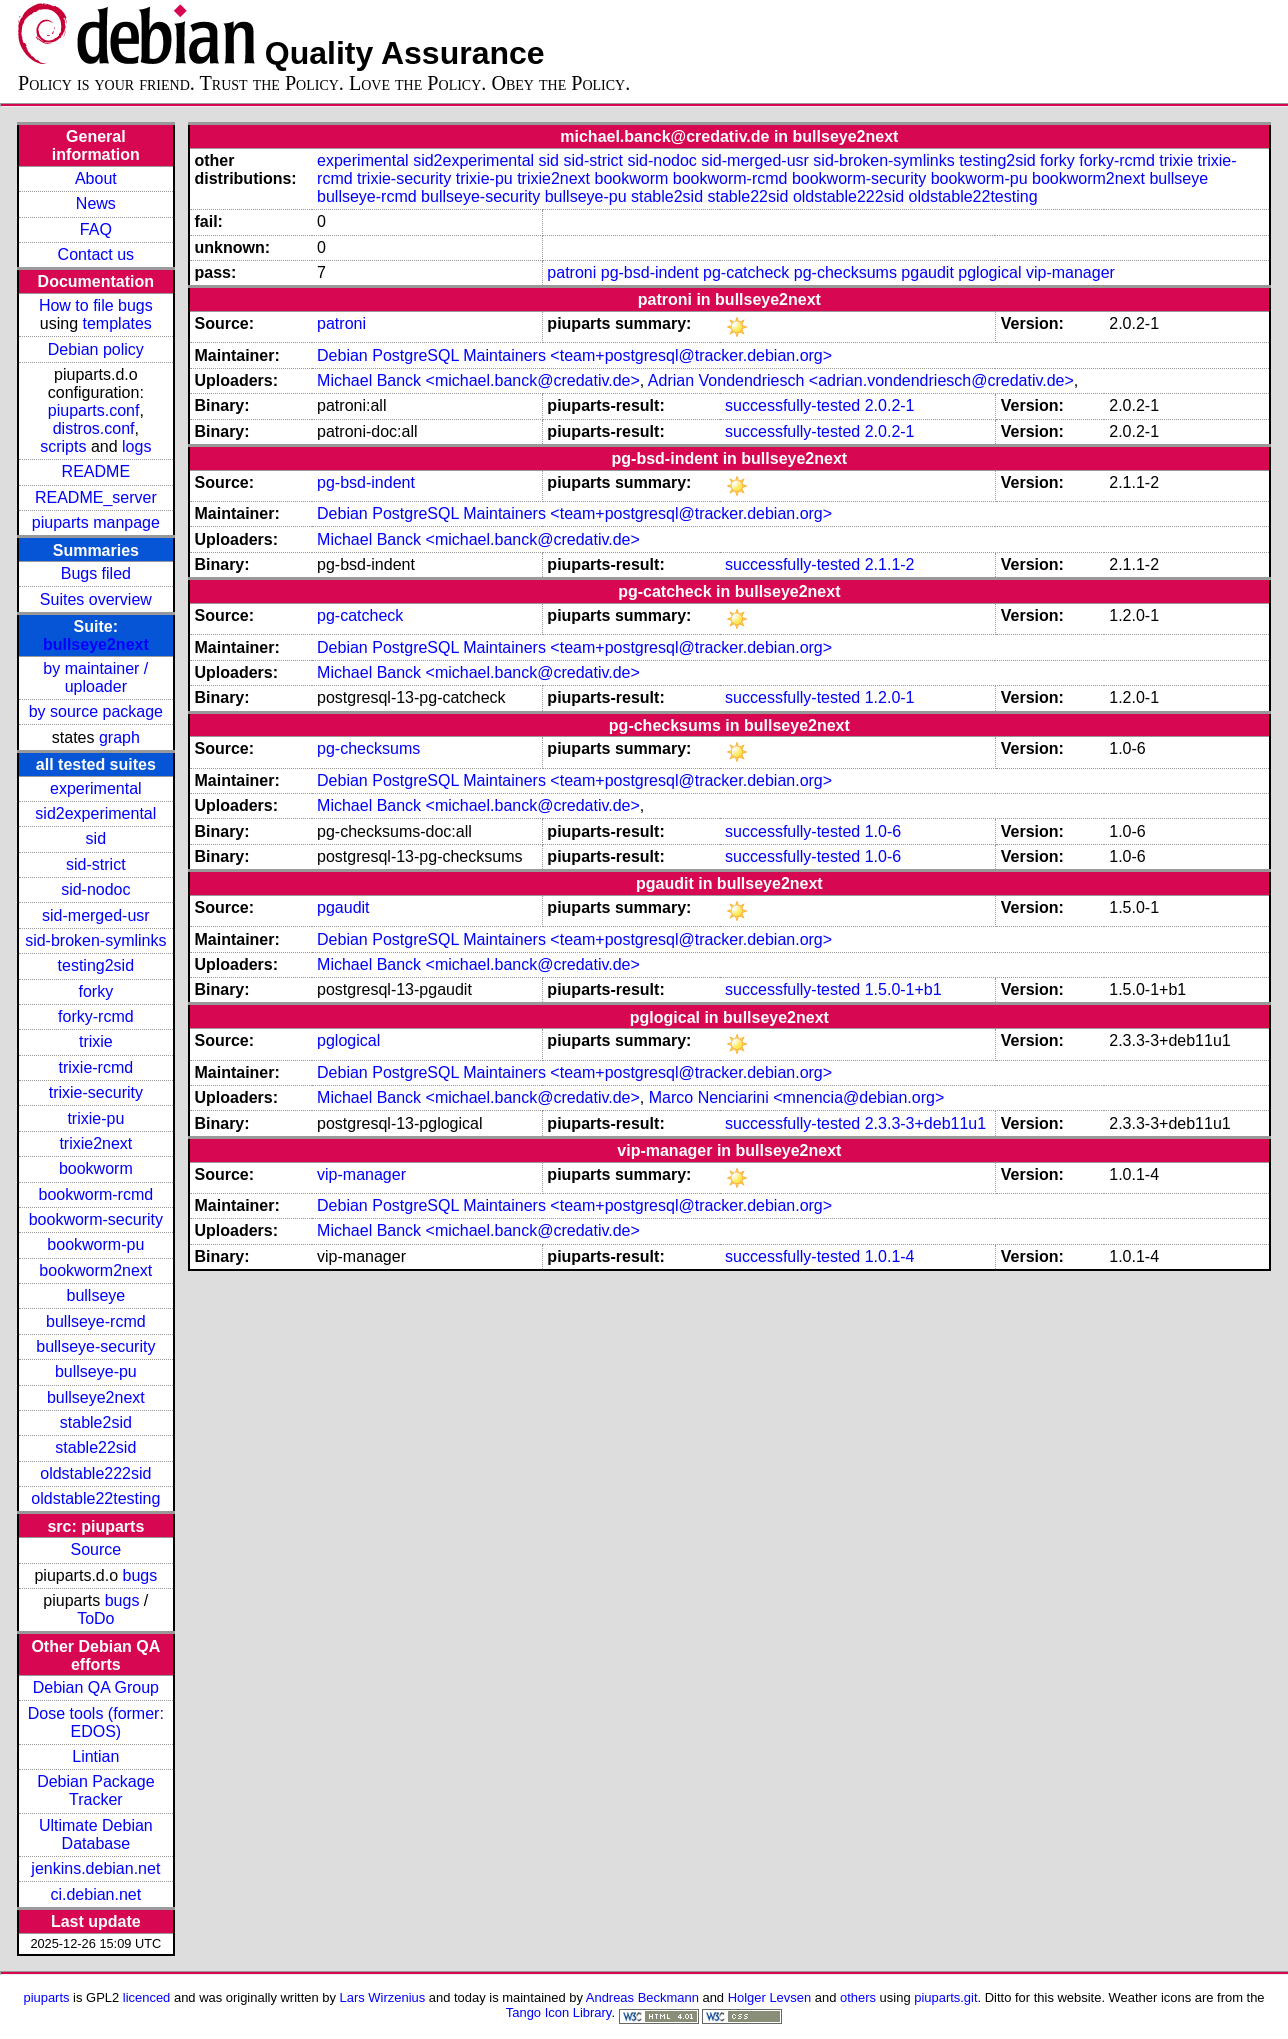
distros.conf (94, 428)
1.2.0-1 (890, 697)
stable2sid (96, 1422)
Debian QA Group (96, 1687)
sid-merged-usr (96, 915)
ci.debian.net (95, 1894)
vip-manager (1070, 272)
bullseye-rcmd (96, 1321)
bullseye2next (96, 644)
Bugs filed (96, 573)
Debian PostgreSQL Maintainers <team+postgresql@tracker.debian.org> (574, 355)
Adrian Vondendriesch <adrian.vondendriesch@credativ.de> (861, 380)
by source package (96, 711)
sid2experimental (95, 813)
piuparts (46, 1997)
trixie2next (95, 1143)
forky (96, 991)
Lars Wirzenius (383, 1997)
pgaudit (927, 272)
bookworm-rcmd (95, 1194)
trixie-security (96, 1092)
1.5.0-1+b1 (903, 989)
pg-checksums (845, 272)
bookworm (96, 1168)
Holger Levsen (770, 1997)
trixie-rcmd (96, 1067)
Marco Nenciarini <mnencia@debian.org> (797, 1097)
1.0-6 (883, 831)
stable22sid (95, 1447)
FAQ (96, 229)
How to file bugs (96, 305)
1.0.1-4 (890, 1256)
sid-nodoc (95, 889)
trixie (96, 1041)
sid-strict (96, 864)
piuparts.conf (94, 410)
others (858, 1997)
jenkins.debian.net (95, 1868)
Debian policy (96, 349)
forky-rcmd (96, 1016)
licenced (147, 1997)
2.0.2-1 (890, 405)
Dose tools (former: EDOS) (96, 1722)
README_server (96, 497)
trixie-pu (95, 1118)
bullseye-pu (96, 1371)
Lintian (95, 1756)
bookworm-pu (95, 1244)
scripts (63, 446)
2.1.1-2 (890, 564)
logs (136, 446)
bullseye (95, 1295)
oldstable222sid (95, 1473)
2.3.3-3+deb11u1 (925, 1123)
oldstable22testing (95, 1498)
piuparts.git (945, 1997)
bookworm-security (96, 1219)
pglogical (989, 272)
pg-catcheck (746, 272)
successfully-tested (792, 405)
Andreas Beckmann (642, 1997)
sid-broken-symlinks (95, 940)
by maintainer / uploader (95, 677)
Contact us (96, 254)
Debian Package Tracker (95, 1790)
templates (117, 323)
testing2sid (96, 965)
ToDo (95, 1618)
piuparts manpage (96, 522)
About (96, 178)
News (96, 203)
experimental (96, 788)
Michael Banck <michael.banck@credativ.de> (478, 380)
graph (119, 737)
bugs (140, 1575)
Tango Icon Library (559, 2012)
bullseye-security (95, 1346)
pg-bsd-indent (650, 272)
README (96, 471)
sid (96, 838)
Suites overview (96, 599)
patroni (571, 272)
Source (95, 1549)
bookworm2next (95, 1270)
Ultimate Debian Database (96, 1834)
